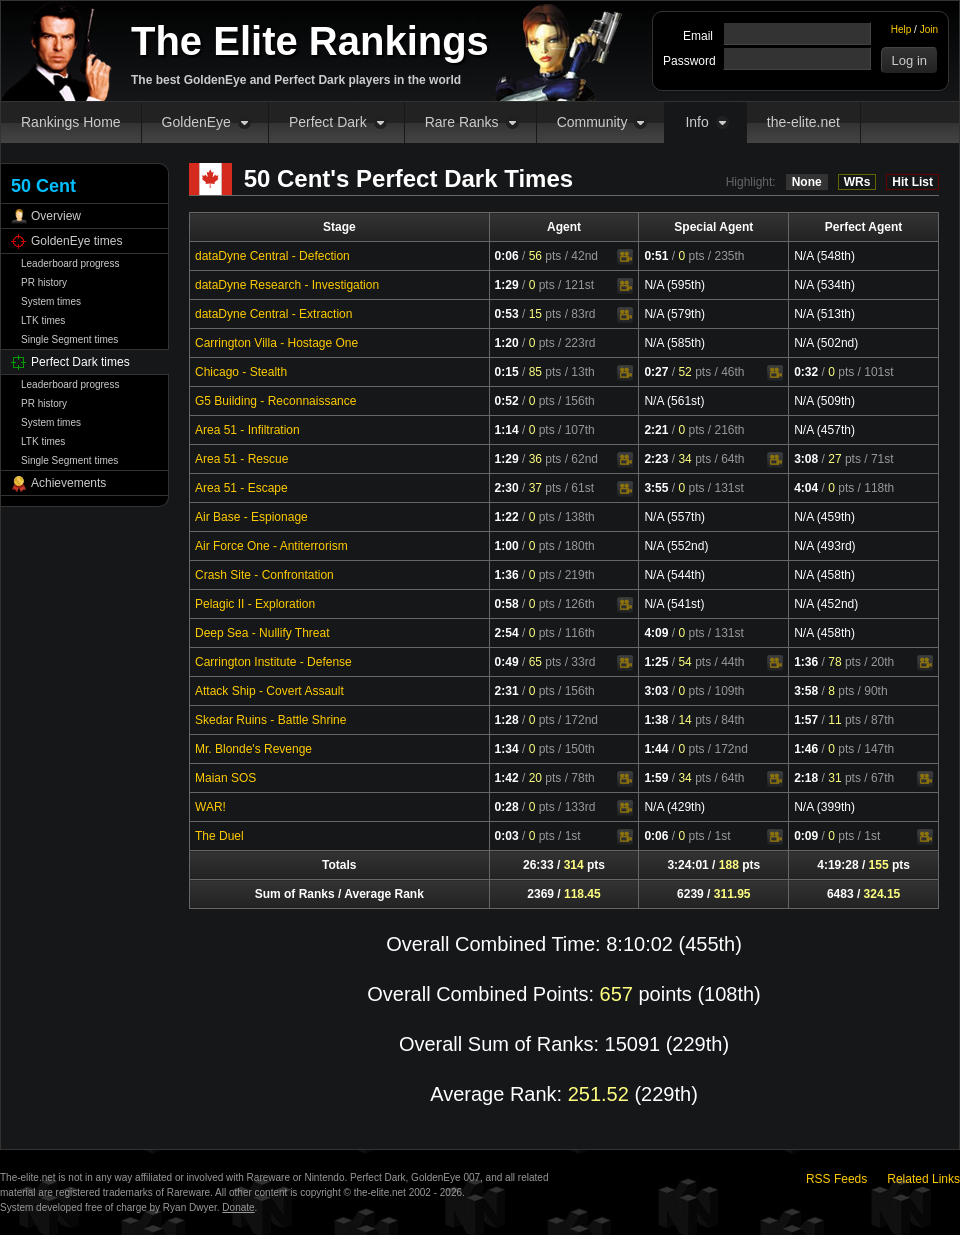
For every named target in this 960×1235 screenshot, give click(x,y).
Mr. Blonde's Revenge (253, 749)
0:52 (507, 401)
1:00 (507, 546)
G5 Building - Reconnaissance (275, 401)
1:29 (507, 285)
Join (929, 29)
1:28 (507, 720)
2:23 (656, 459)
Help (901, 29)
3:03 (656, 691)
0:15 (507, 372)
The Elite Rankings (310, 41)
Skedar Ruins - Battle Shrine (270, 720)
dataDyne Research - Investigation (287, 285)
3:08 (806, 459)
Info (696, 122)
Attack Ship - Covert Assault (269, 691)
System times (51, 301)
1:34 (507, 749)
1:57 (806, 720)
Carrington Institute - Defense (273, 662)
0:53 (507, 314)
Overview (56, 216)
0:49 (507, 662)
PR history (44, 282)
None (807, 182)
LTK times (43, 320)
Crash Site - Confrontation (264, 575)
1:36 (507, 575)
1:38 (656, 720)
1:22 (507, 517)
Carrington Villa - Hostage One (276, 343)
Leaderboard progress (70, 263)
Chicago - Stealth (241, 372)
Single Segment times (69, 339)
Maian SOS (225, 778)
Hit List (912, 182)
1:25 (656, 662)
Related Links (923, 1179)
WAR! (210, 807)
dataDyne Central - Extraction (273, 314)
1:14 (507, 430)
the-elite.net (803, 122)
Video (625, 257)
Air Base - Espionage (251, 517)
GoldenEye (196, 122)
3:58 (806, 691)
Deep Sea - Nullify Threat (262, 633)
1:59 (656, 778)
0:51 (656, 256)
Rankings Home (71, 122)
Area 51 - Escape (241, 488)
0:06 (507, 256)
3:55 (656, 488)
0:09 (806, 836)
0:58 (507, 604)
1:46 (806, 749)
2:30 (507, 488)
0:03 (507, 836)
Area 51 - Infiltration (247, 430)
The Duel (219, 836)
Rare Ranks (462, 122)
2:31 (507, 691)
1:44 (656, 749)
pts (545, 256)
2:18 (806, 778)
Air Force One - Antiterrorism (271, 546)
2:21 (656, 430)
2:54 (507, 633)
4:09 (656, 633)
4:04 (806, 488)
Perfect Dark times (80, 362)
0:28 (507, 807)
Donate (238, 1207)
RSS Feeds (836, 1179)
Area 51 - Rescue (241, 459)
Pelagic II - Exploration (255, 604)
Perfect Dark (328, 122)
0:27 (656, 372)
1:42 (507, 778)
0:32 (806, 372)
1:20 (507, 343)
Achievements (68, 483)
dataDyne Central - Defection (272, 256)
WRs (857, 182)
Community (592, 122)
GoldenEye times (76, 241)
